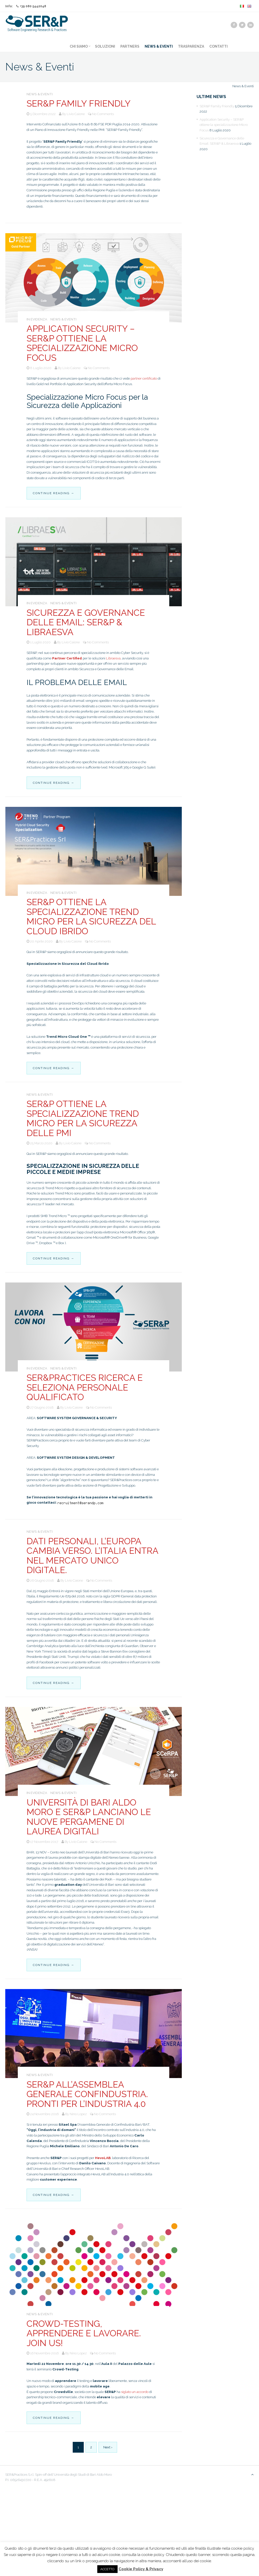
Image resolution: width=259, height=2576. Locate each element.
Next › (109, 2534)
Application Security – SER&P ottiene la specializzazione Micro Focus (87, 354)
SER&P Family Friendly (84, 104)
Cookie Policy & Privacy (141, 2569)
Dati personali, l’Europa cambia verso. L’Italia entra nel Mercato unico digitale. (93, 1616)
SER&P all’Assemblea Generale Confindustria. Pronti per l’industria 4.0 (92, 2170)
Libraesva (124, 686)
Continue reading (58, 524)
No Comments (108, 114)
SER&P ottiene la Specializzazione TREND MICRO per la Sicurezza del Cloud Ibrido (88, 955)
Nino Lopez (83, 2190)
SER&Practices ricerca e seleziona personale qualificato (90, 1433)
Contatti (213, 46)
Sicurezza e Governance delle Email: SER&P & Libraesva (91, 649)
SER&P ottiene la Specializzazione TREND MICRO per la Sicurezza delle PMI (88, 1165)
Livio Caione (81, 114)
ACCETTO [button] (107, 2569)
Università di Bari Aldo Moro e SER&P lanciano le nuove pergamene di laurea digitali (94, 1887)
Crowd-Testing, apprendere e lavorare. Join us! (89, 2419)
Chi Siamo (75, 46)
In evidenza (42, 330)
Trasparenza (186, 46)
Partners (124, 46)
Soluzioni (100, 46)
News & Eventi (154, 46)
